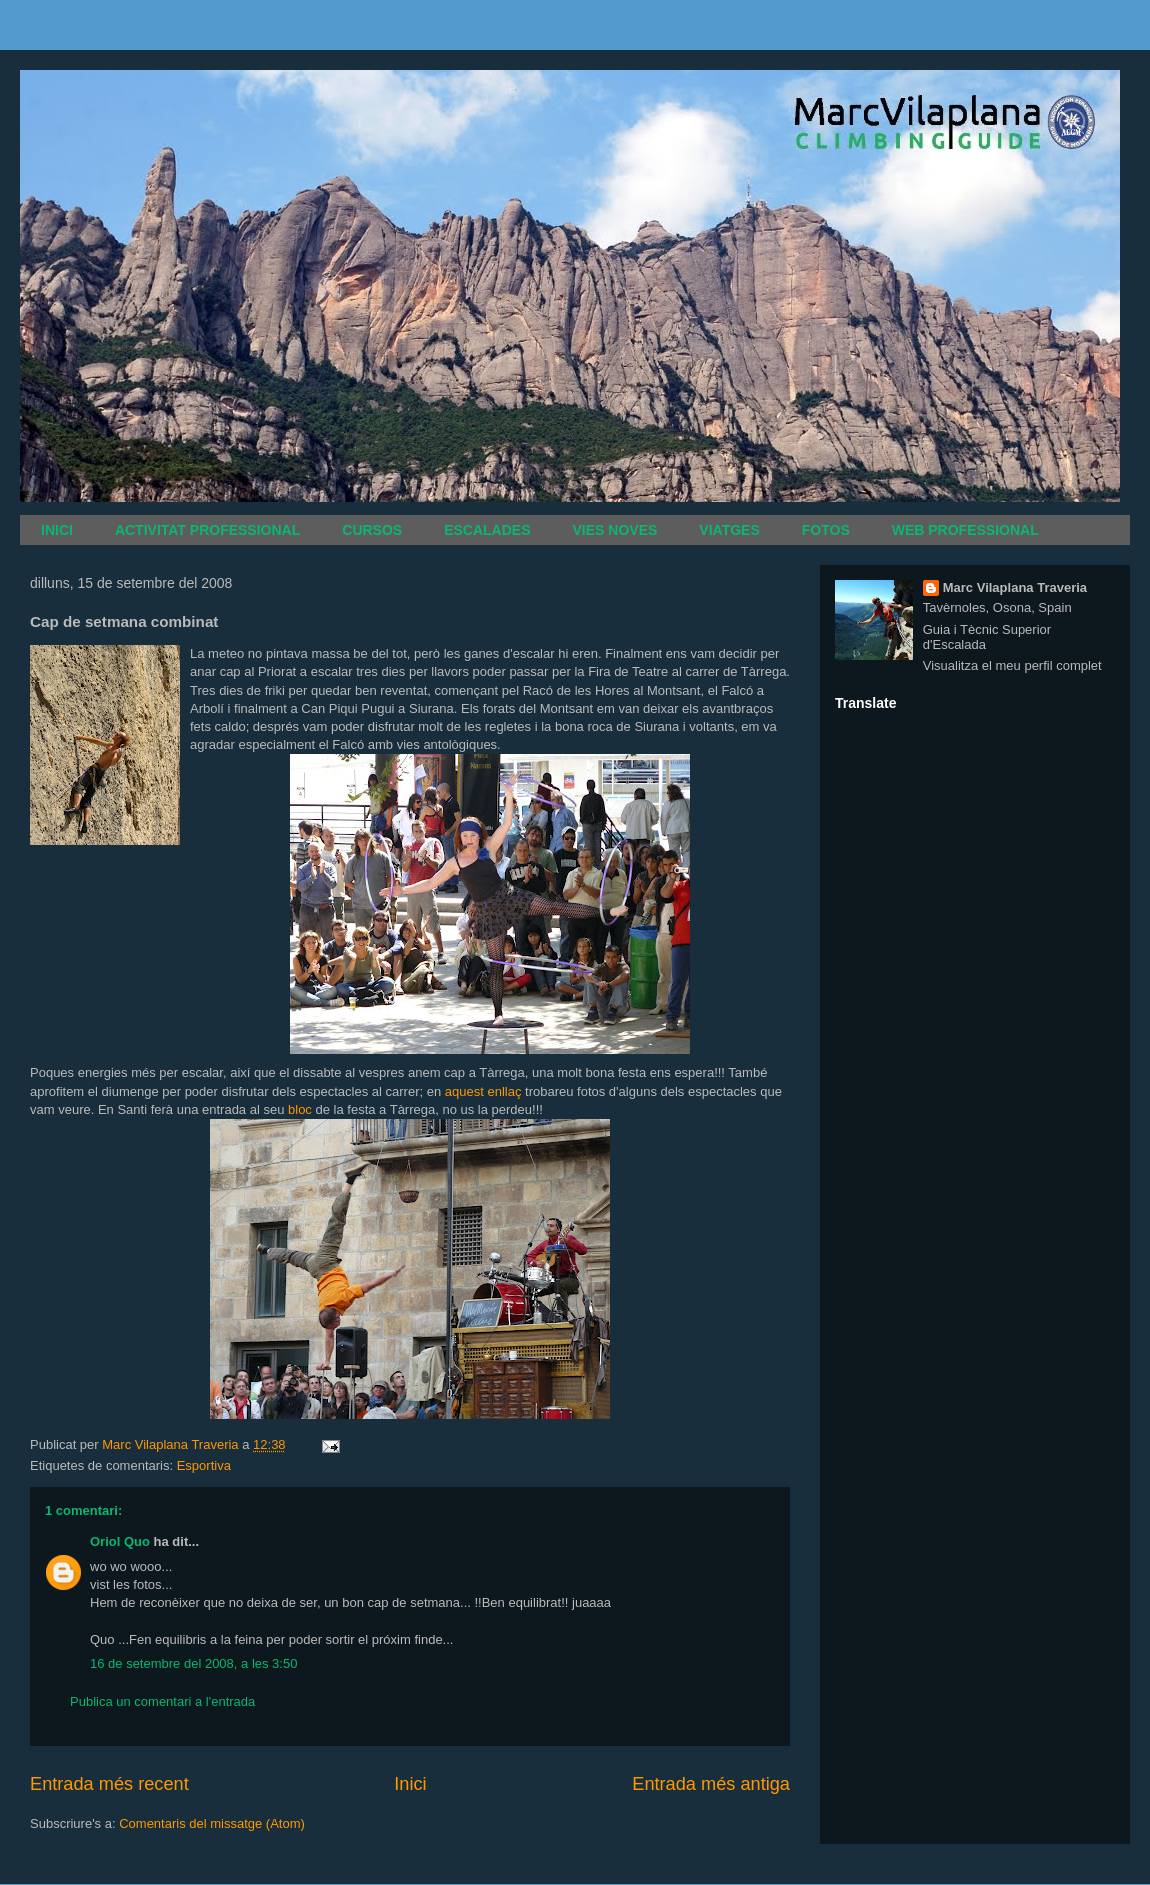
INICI (57, 530)
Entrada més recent (109, 1784)
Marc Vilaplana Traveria (1015, 587)
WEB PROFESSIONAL (965, 530)
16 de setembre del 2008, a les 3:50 (193, 1663)
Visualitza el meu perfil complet (1012, 665)
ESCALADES (487, 530)
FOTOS (826, 530)
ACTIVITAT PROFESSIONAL (207, 530)
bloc (300, 1109)
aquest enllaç (485, 1091)
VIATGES (729, 530)
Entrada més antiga (711, 1784)
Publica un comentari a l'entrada (162, 1701)
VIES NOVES (615, 530)
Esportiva (204, 1465)
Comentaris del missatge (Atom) (212, 1823)
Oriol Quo (120, 1541)
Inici (410, 1784)
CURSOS (372, 530)
